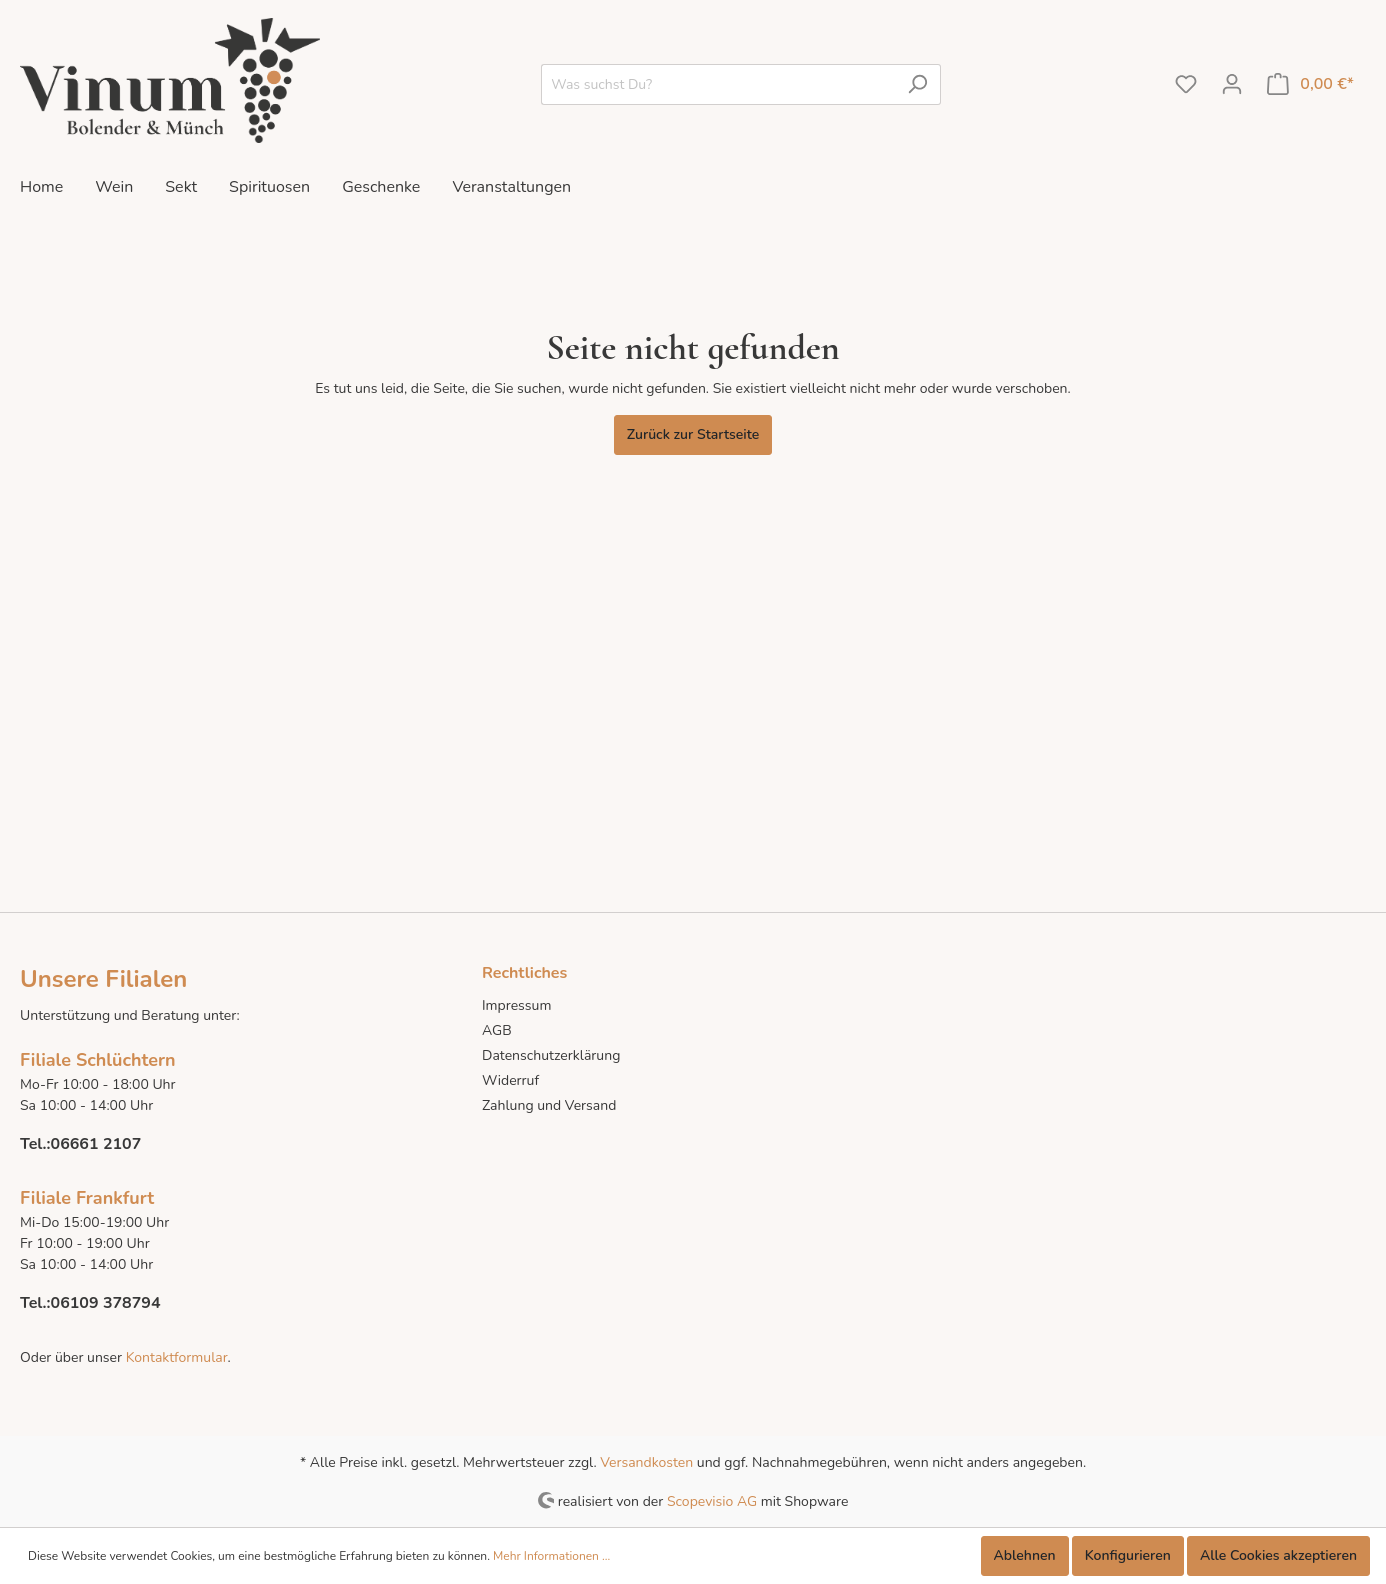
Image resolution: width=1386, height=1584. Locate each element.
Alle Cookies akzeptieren (1278, 1555)
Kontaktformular (174, 1357)
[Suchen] (917, 84)
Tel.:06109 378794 (90, 1303)
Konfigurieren (1128, 1555)
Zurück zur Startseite (693, 434)
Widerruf (510, 1080)
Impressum (516, 1005)
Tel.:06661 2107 (80, 1144)
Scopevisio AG (712, 1500)
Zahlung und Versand (549, 1105)
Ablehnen (1025, 1555)
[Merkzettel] (1186, 84)
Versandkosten (646, 1462)
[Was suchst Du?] (718, 84)
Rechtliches (524, 973)
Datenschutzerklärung (551, 1055)
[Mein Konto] (1232, 84)
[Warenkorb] (1310, 84)
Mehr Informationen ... (551, 1556)
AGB (497, 1030)
